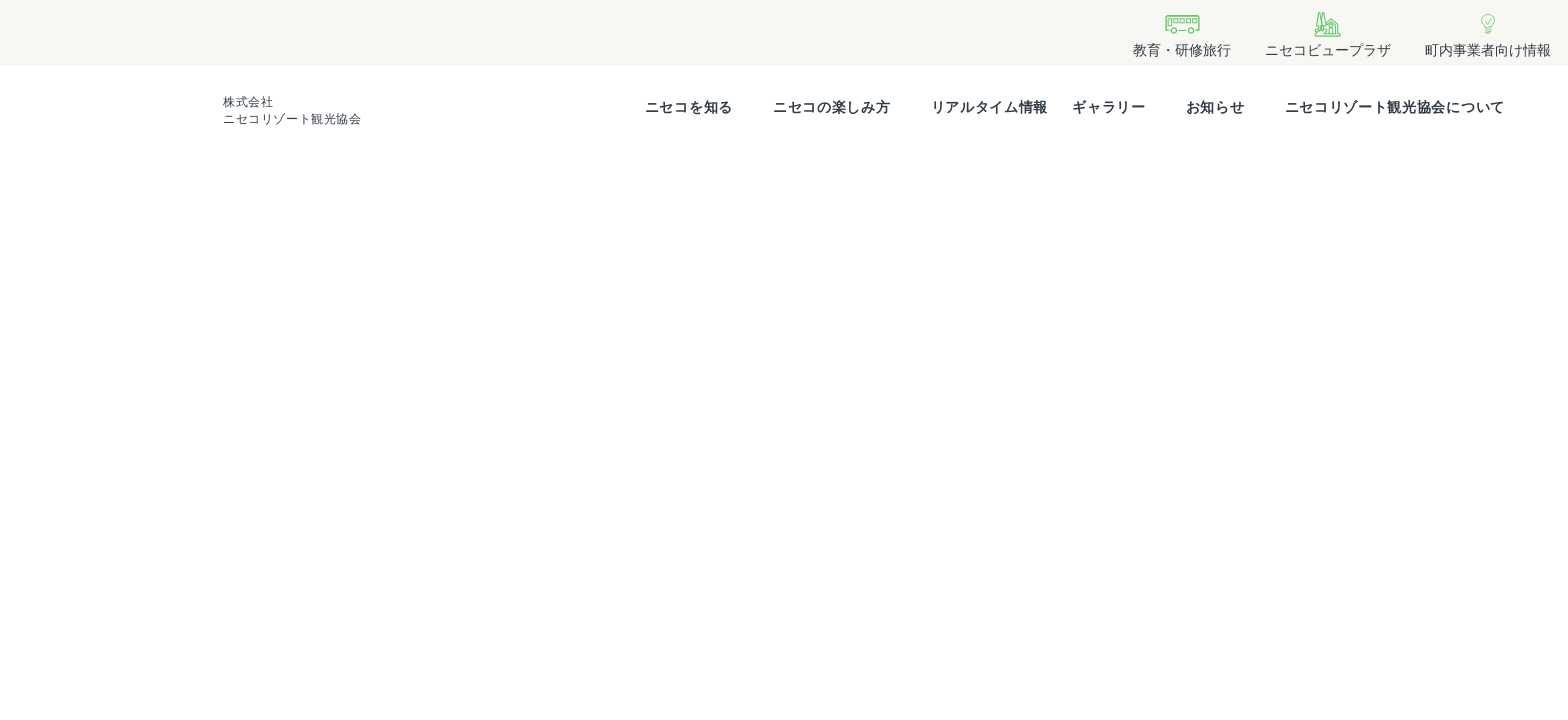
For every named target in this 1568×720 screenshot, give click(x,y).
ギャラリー (1109, 107)
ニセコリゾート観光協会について (1395, 107)
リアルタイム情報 (990, 107)
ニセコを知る (689, 107)
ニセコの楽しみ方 (832, 107)
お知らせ (1215, 107)
